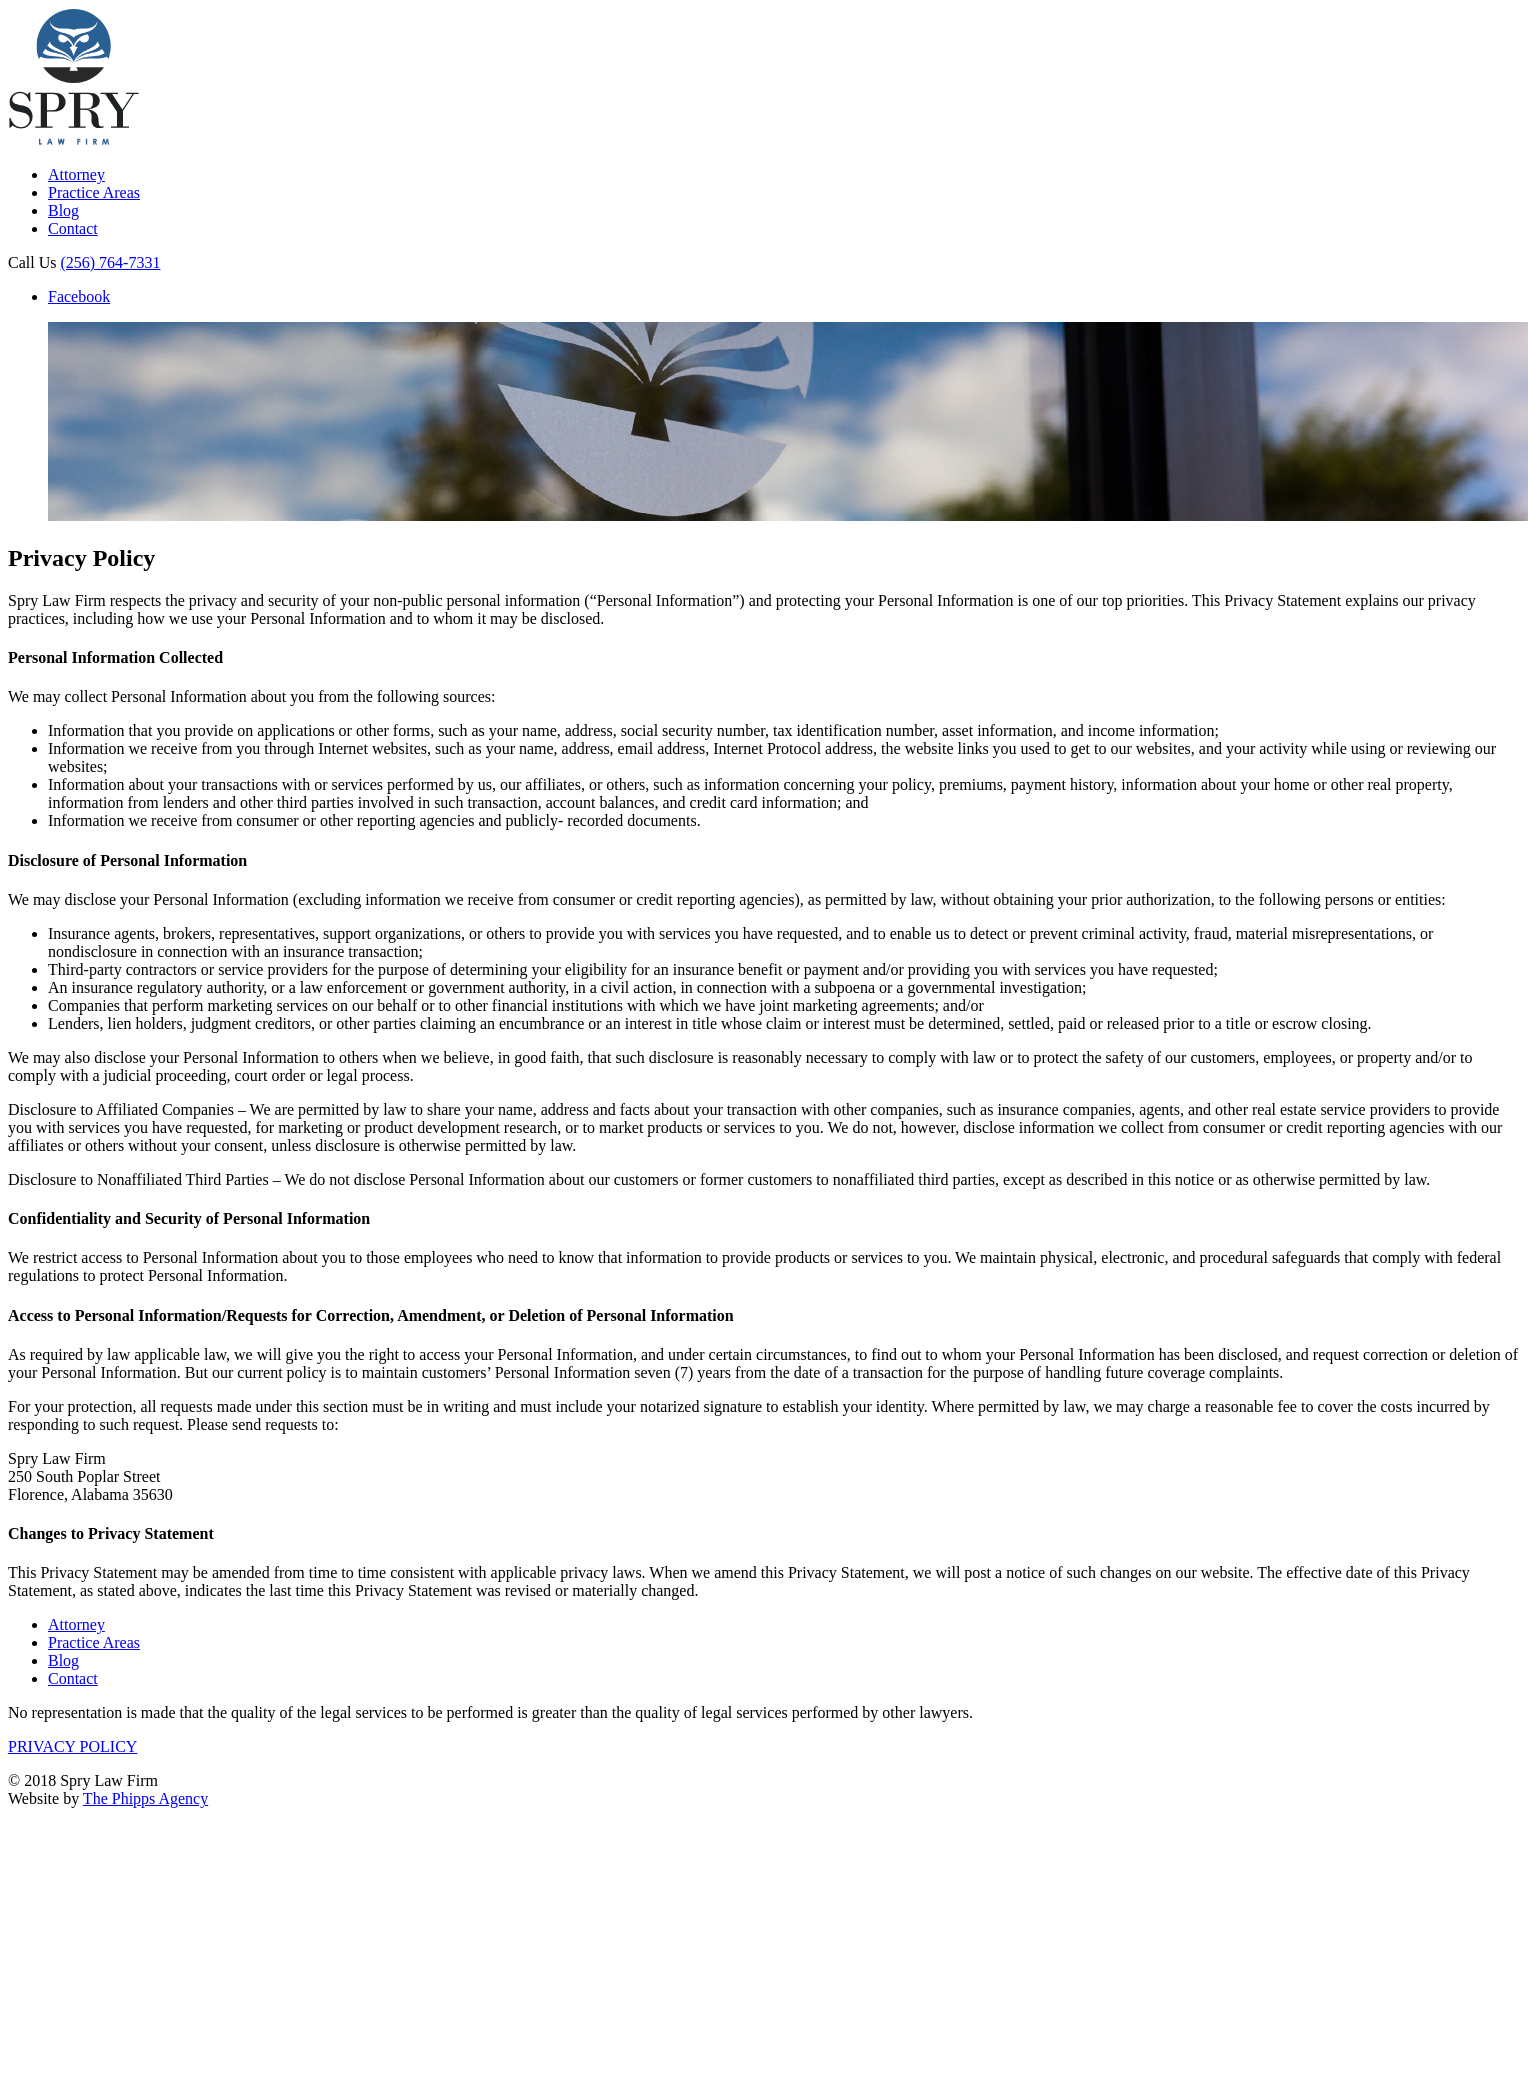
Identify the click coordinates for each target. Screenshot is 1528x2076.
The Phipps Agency (145, 1798)
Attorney (76, 174)
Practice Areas (94, 192)
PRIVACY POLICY (72, 1746)
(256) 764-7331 (110, 262)
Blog (63, 210)
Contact (73, 228)
